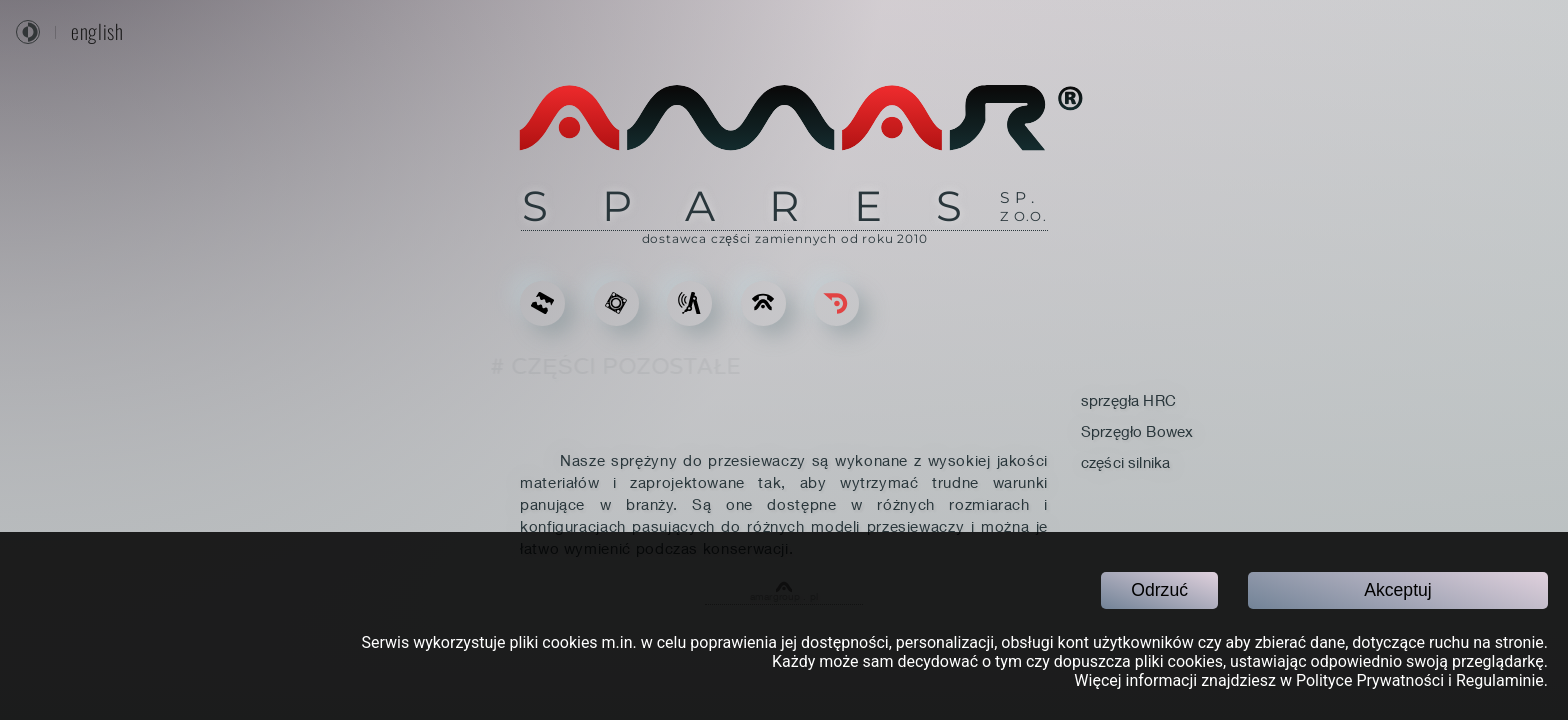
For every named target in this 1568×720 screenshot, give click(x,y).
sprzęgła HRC (1128, 400)
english (97, 32)
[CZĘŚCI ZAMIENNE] (616, 303)
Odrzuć (1159, 590)
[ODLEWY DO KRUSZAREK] (542, 303)
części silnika (1125, 462)
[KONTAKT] (763, 303)
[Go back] (836, 303)
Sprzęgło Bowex (1137, 431)
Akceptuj (1397, 590)
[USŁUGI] (689, 303)
